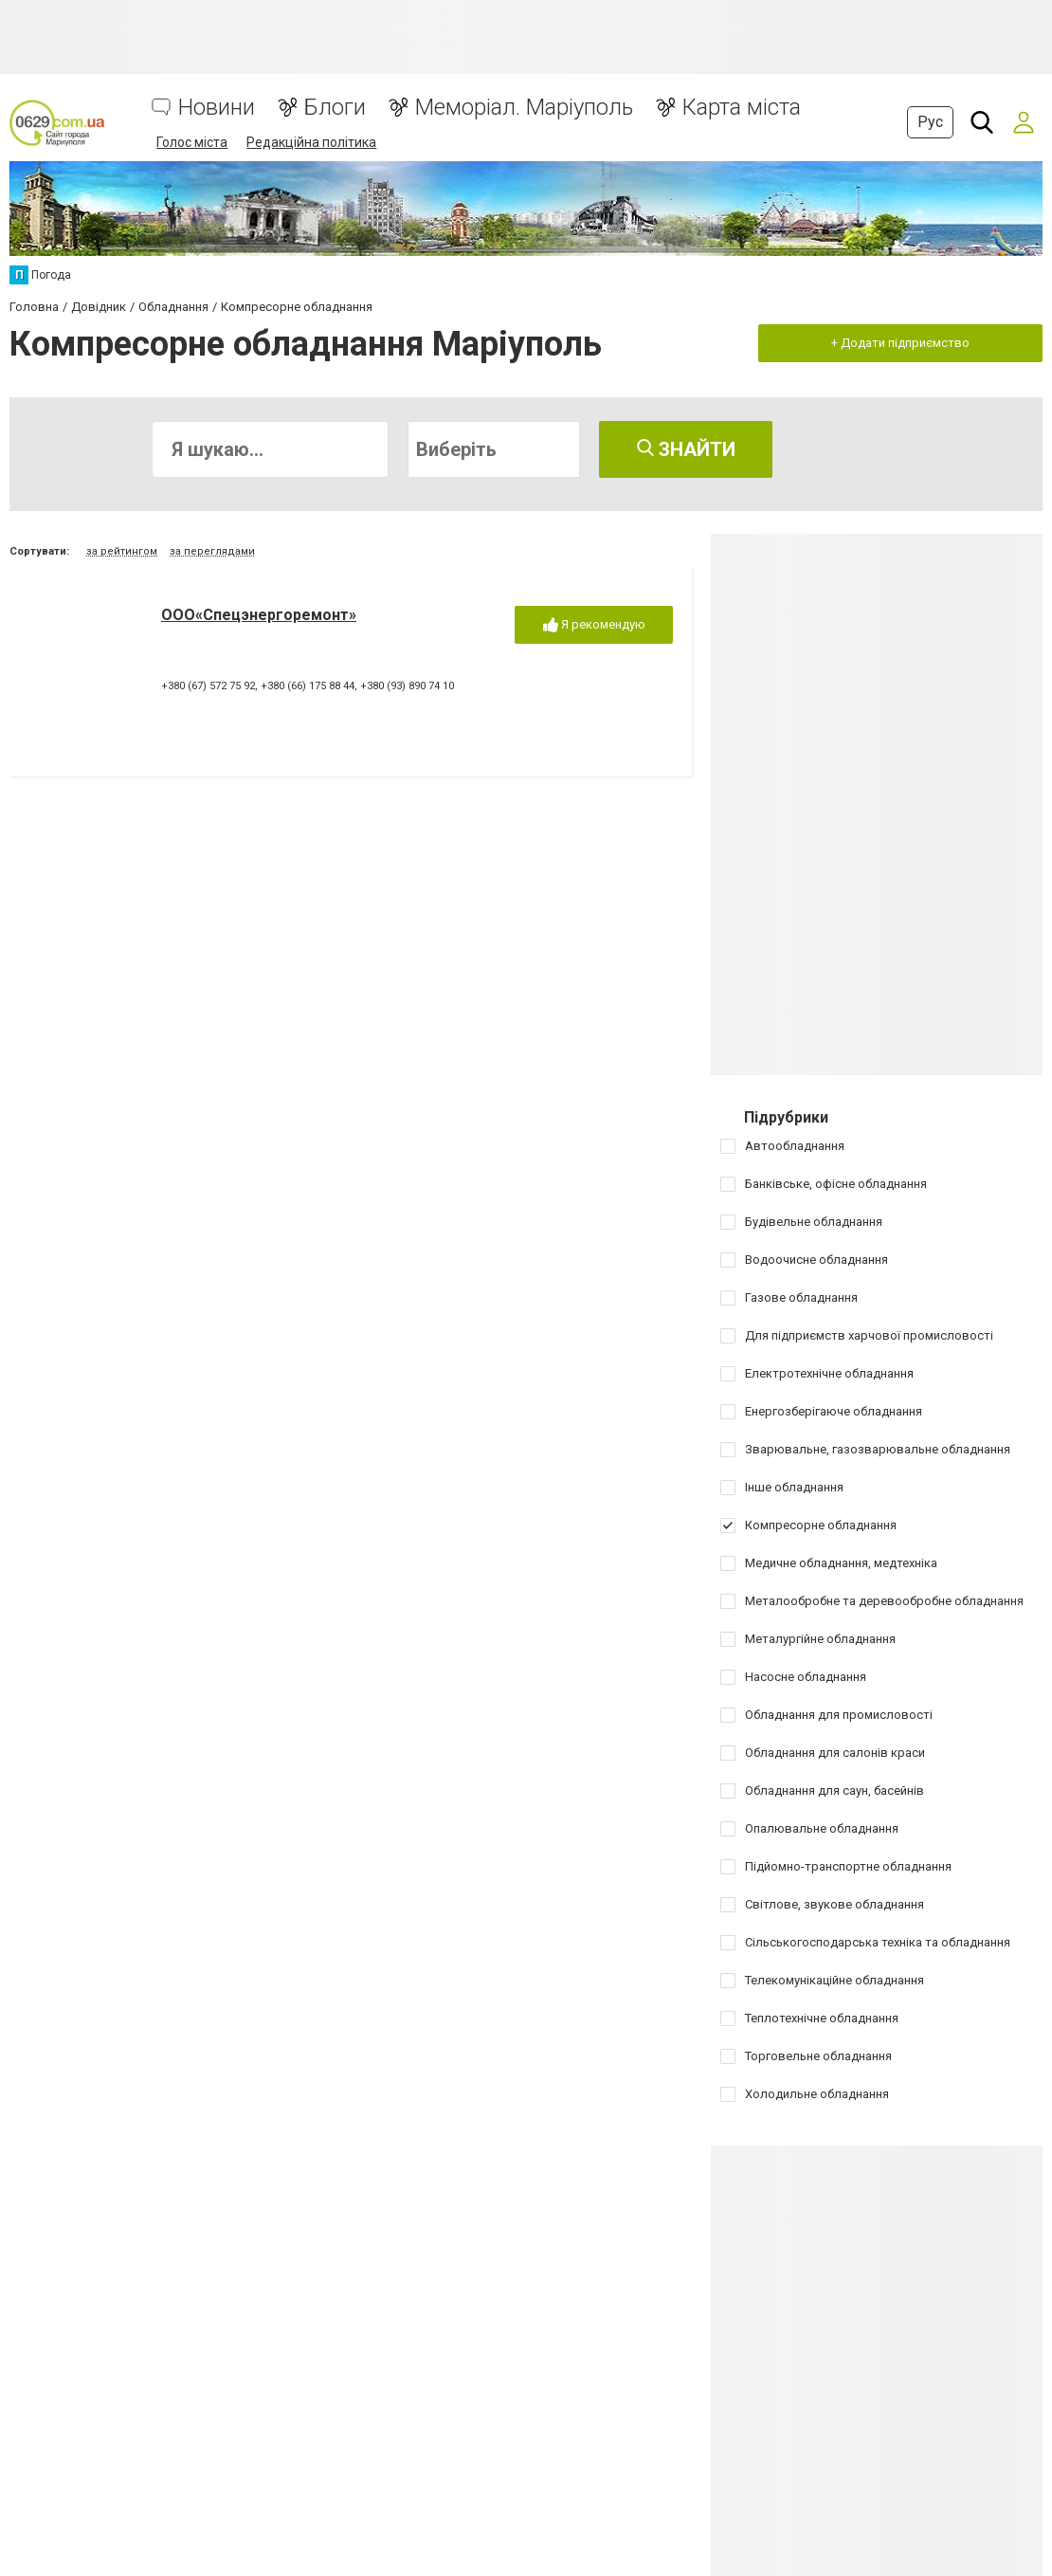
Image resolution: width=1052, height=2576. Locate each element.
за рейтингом (121, 551)
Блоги (335, 107)
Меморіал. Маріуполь (524, 107)
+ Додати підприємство (900, 343)
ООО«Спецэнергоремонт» (258, 615)
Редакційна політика (311, 142)
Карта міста (741, 107)
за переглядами (212, 551)
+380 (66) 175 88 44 (307, 686)
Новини (216, 107)
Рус (930, 122)
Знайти (686, 449)
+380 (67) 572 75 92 (208, 686)
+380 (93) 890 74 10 (407, 686)
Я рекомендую (594, 625)
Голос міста (191, 142)
